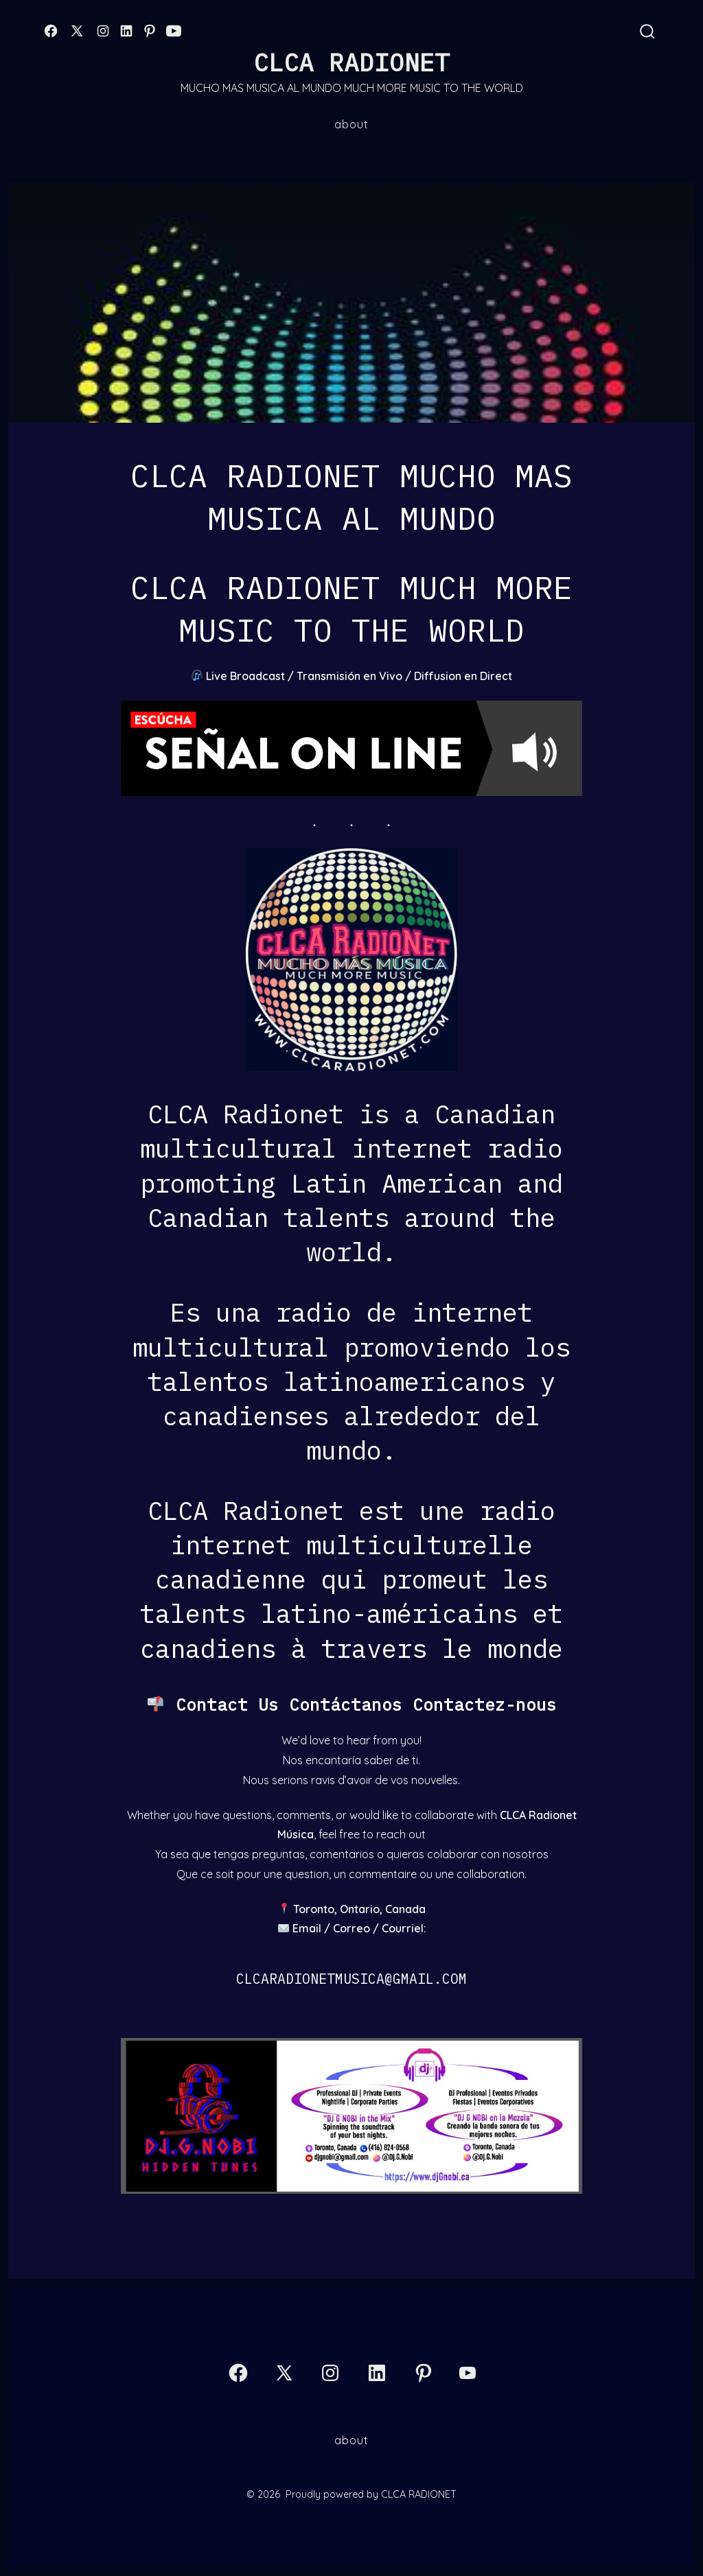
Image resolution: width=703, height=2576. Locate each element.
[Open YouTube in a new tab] (174, 31)
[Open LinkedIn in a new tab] (126, 31)
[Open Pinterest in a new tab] (149, 31)
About (351, 124)
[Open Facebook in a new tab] (51, 31)
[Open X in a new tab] (77, 31)
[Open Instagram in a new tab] (103, 31)
